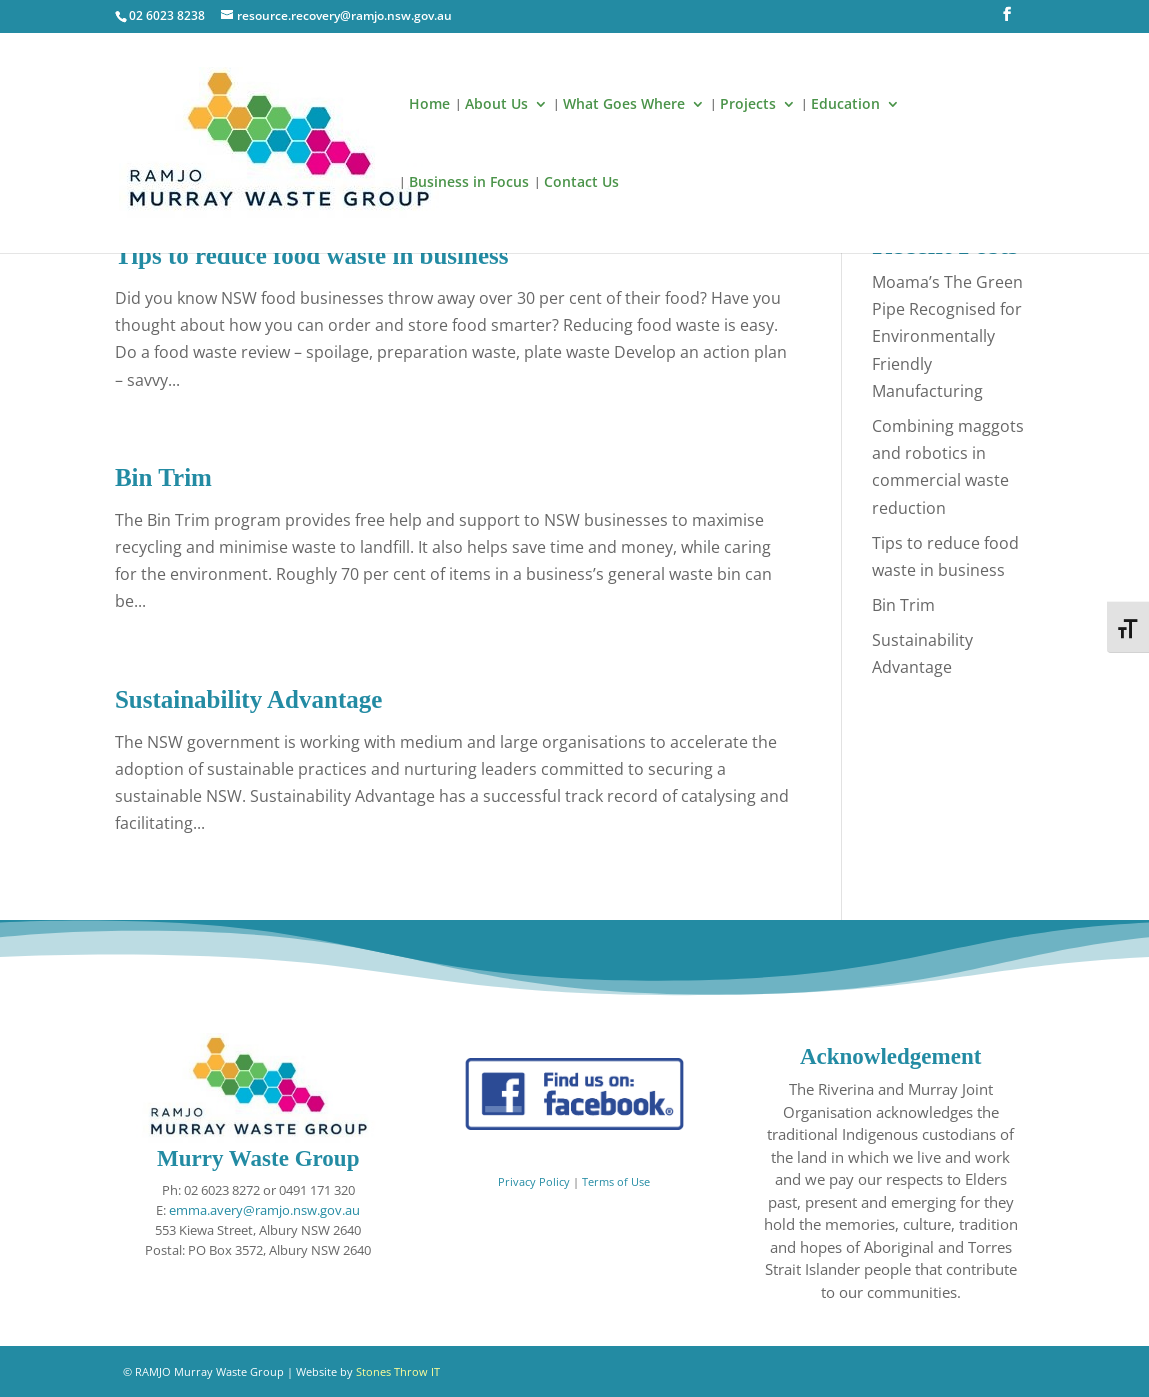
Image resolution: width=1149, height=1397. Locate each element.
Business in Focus (469, 183)
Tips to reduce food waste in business (312, 255)
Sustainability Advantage (248, 699)
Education (845, 105)
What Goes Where (624, 105)
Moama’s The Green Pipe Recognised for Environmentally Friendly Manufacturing (947, 336)
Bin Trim (163, 477)
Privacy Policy (534, 1182)
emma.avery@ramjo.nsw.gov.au (264, 1210)
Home (429, 105)
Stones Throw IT (398, 1371)
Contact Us (581, 183)
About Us (496, 105)
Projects (748, 105)
